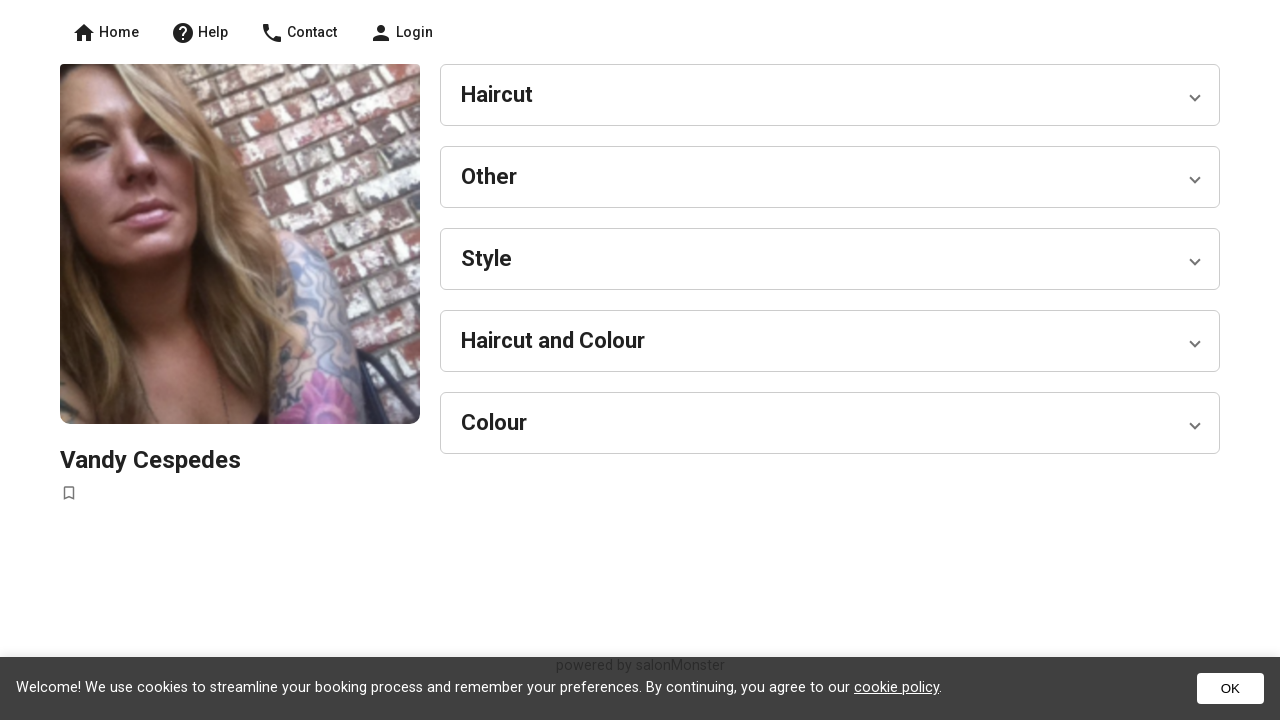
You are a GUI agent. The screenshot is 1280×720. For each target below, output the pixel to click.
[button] (830, 95)
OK (1230, 688)
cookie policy (896, 687)
